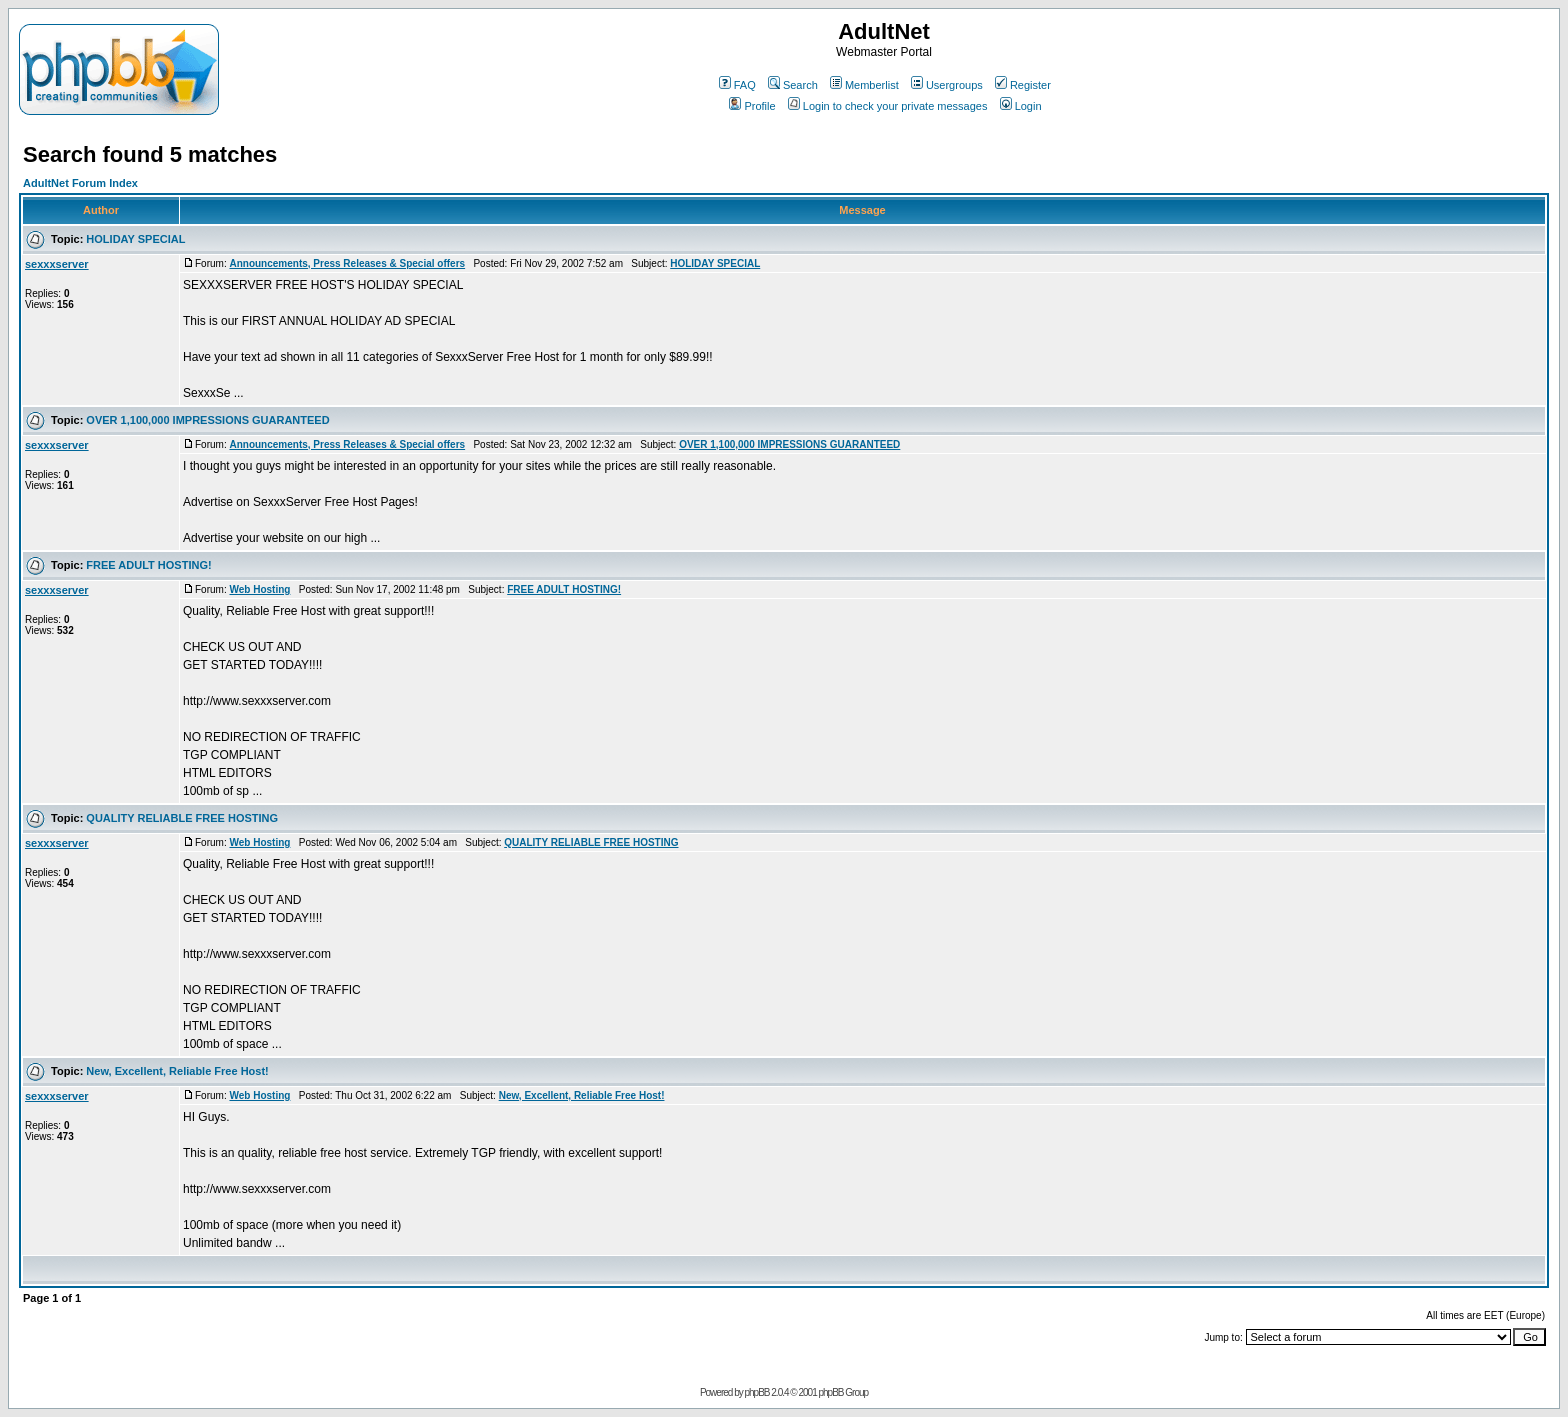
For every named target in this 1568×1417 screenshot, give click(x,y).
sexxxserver (57, 264)
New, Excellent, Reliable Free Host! (177, 1071)
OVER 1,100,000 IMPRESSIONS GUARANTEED (207, 420)
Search (793, 85)
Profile (752, 106)
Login (1021, 106)
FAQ (737, 85)
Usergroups (947, 85)
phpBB (756, 1392)
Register (1023, 85)
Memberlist (864, 85)
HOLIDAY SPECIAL (135, 239)
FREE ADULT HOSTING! (148, 565)
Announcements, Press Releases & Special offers (347, 263)
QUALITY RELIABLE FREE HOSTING (182, 818)
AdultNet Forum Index (80, 183)
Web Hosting (259, 589)
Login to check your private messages (888, 106)
